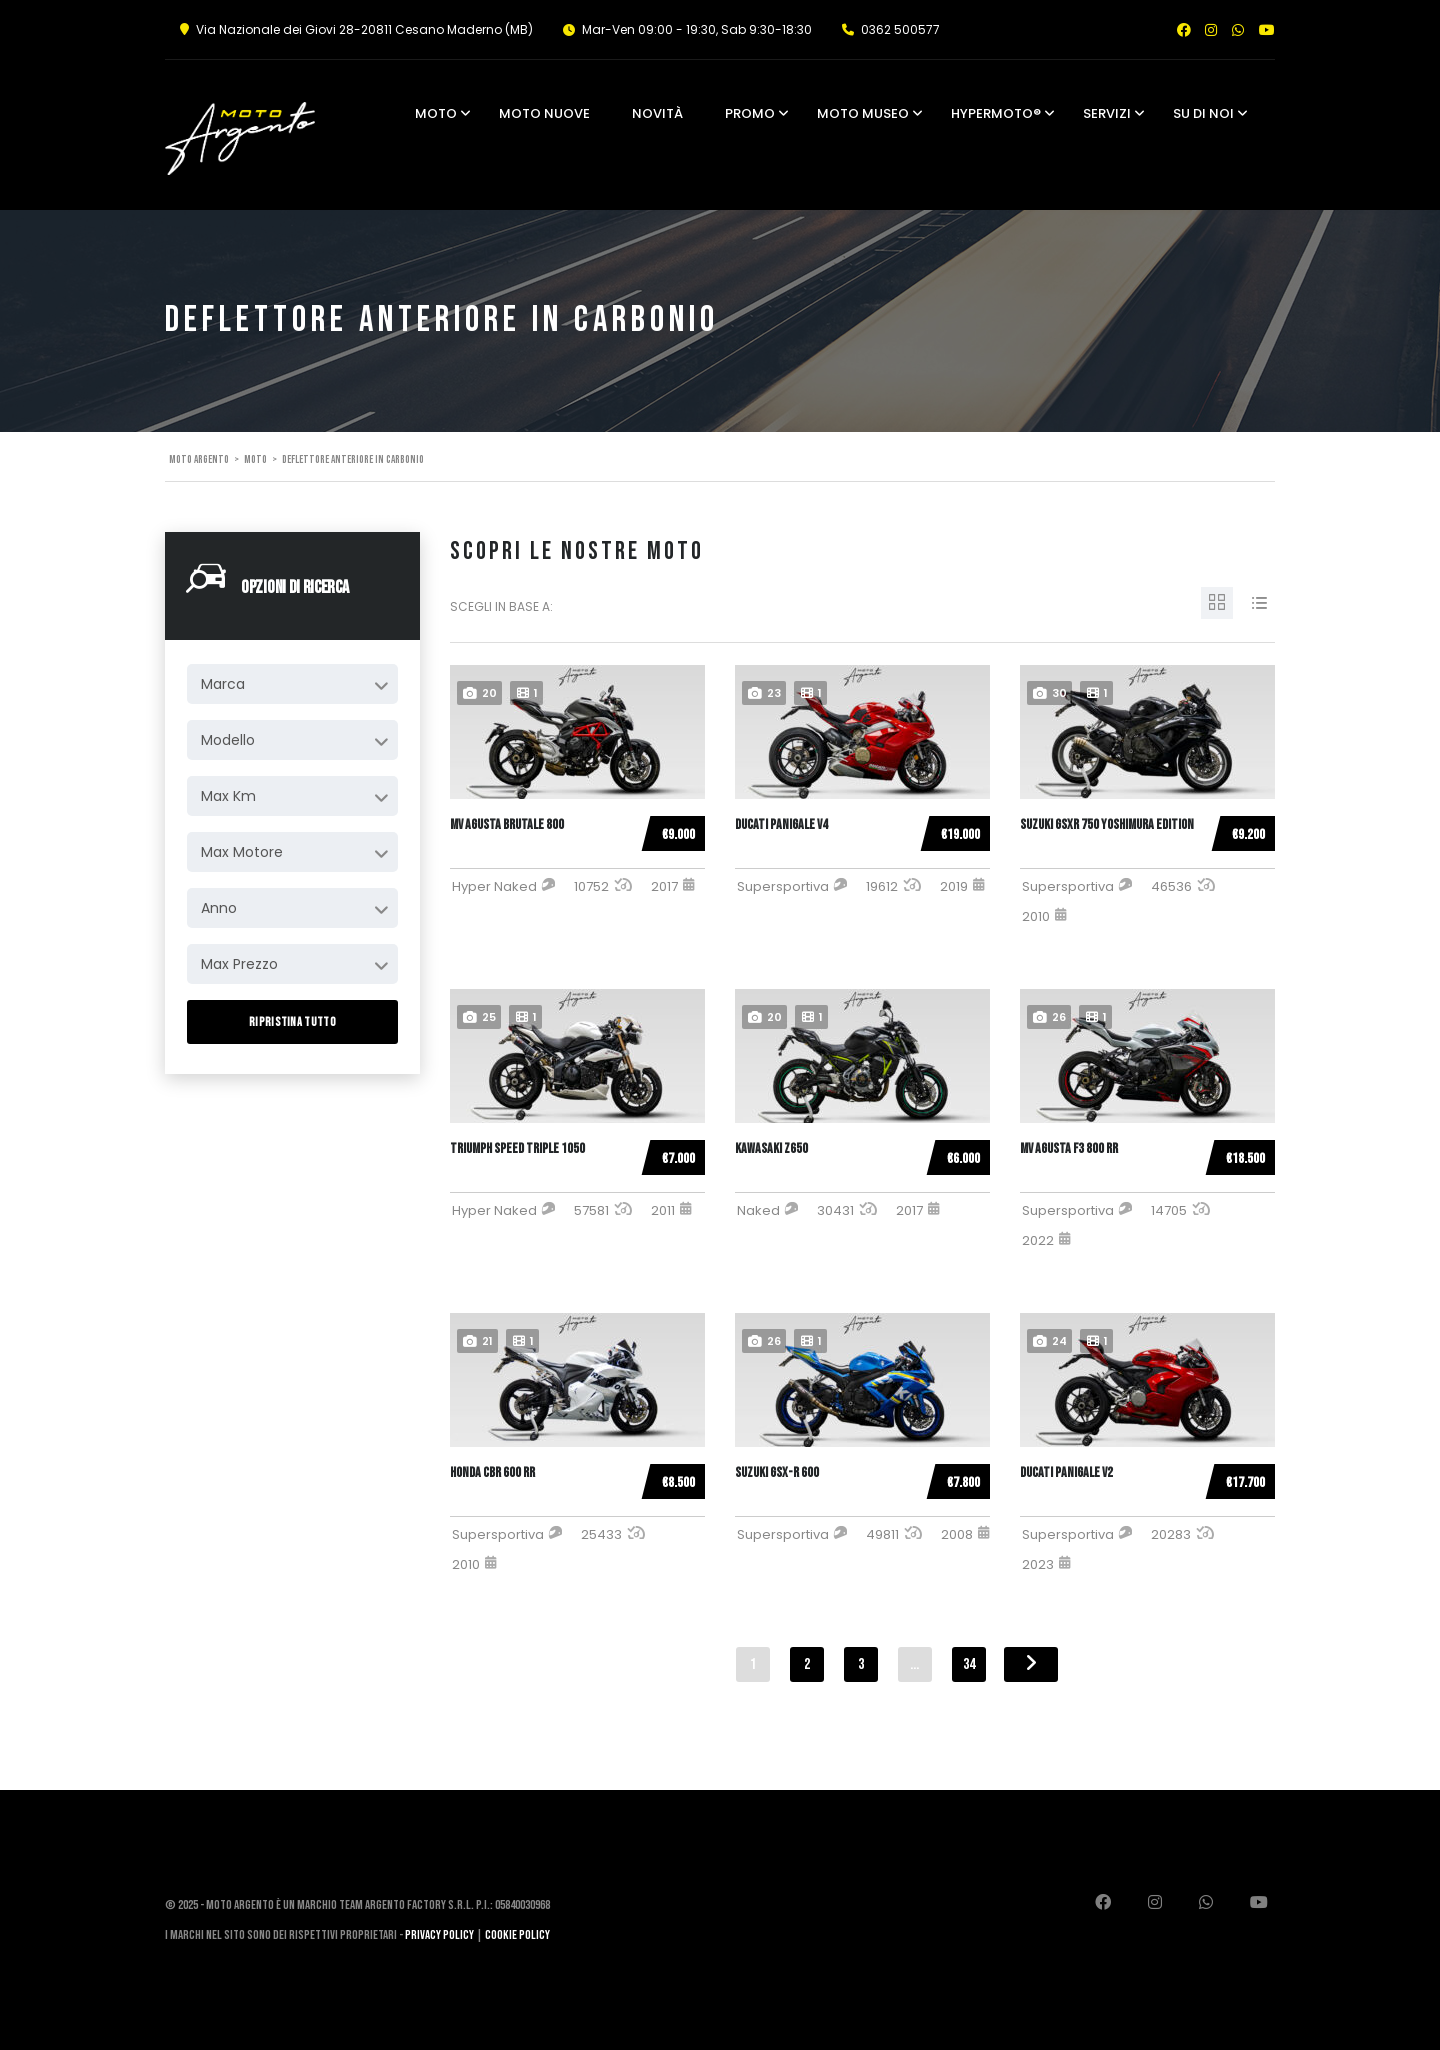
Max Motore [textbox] (242, 852)
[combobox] (292, 684)
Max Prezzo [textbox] (239, 964)
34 (969, 1664)
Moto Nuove (544, 113)
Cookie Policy (517, 1935)
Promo (750, 113)
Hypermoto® (996, 113)
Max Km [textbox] (228, 796)
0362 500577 (900, 29)
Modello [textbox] (228, 740)
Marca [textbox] (223, 684)
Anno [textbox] (219, 908)
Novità (657, 113)
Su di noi (1203, 113)
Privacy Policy (439, 1935)
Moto (436, 113)
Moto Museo (863, 113)
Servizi (1107, 113)
